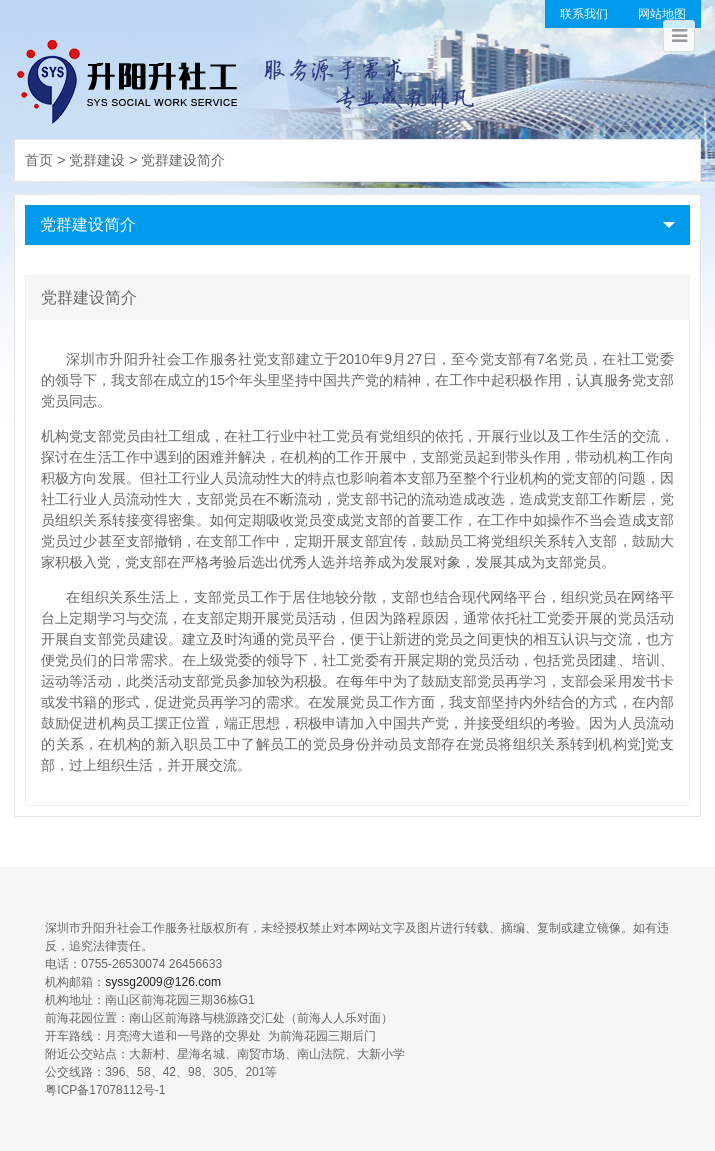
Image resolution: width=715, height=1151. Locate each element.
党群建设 (97, 160)
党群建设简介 (183, 160)
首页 (39, 160)
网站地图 (662, 14)
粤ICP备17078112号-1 (105, 1090)
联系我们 (584, 14)
